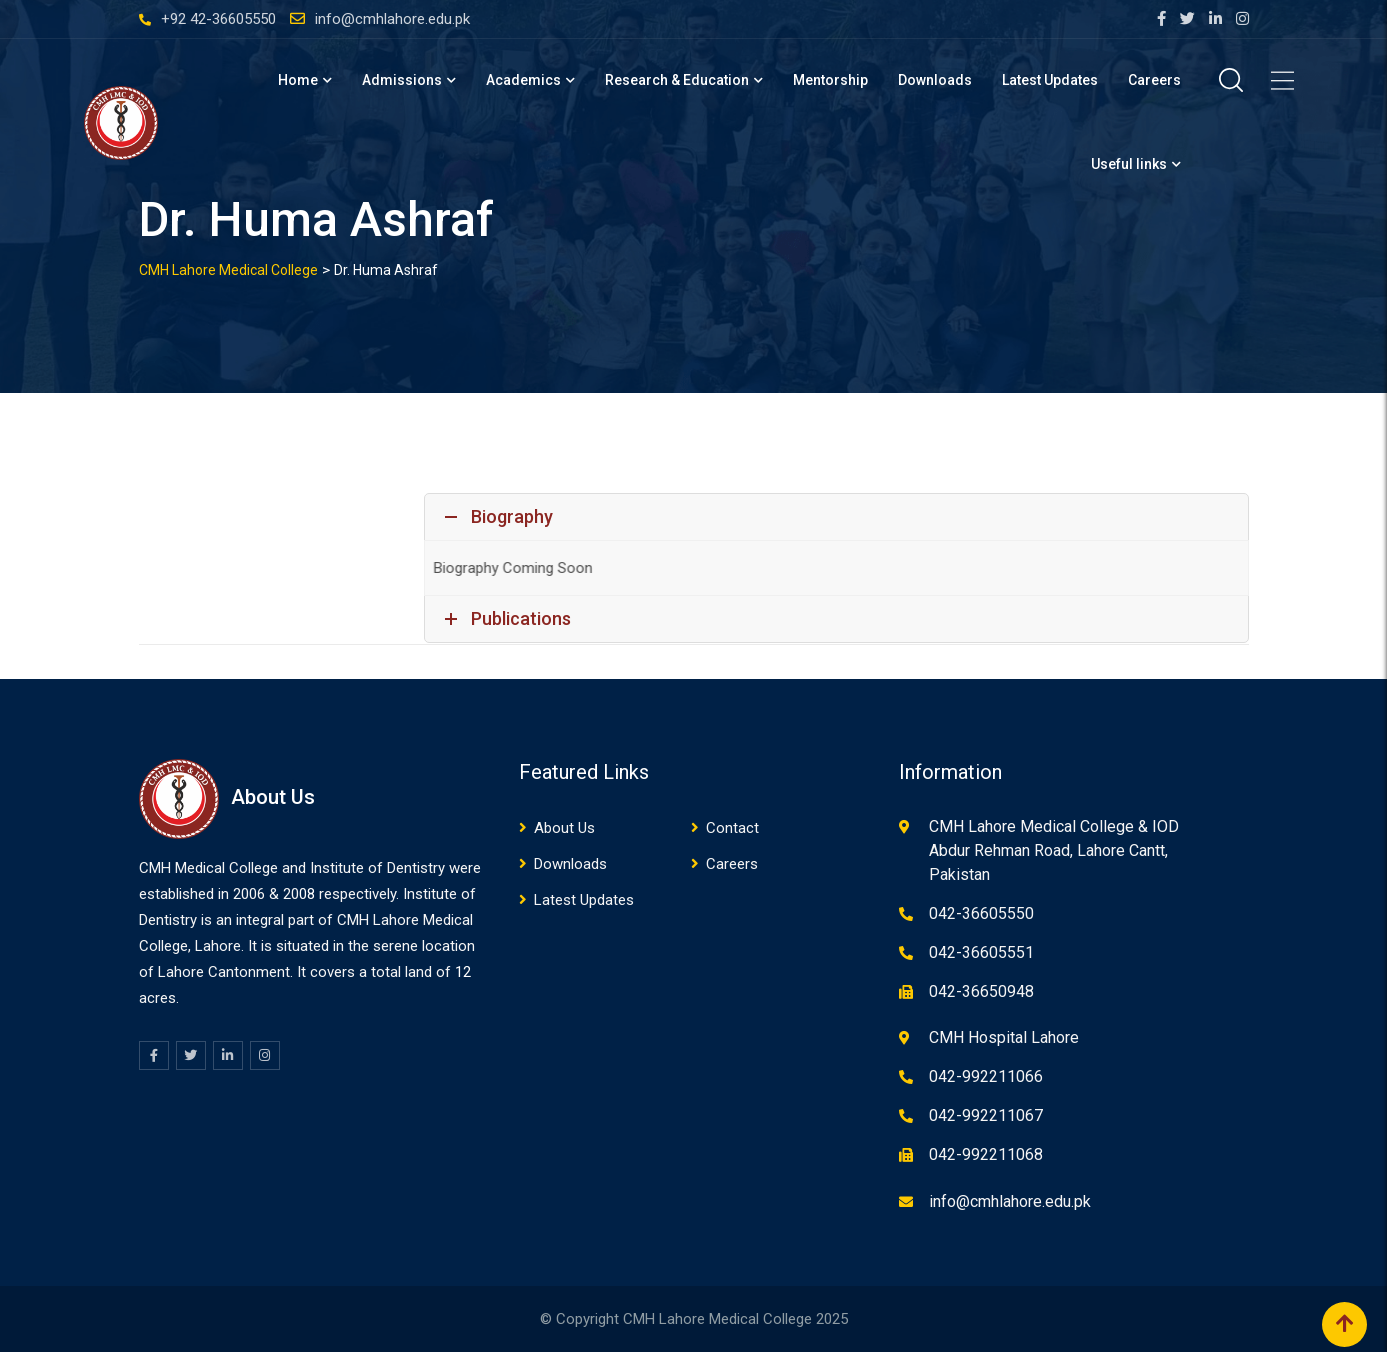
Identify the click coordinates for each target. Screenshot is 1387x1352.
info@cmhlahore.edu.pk (392, 19)
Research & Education (677, 80)
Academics (523, 80)
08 (307, 894)
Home (298, 80)
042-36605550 (981, 913)
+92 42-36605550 (218, 19)
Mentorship (830, 80)
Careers (1154, 80)
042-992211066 (986, 1076)
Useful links (1129, 164)
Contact (732, 828)
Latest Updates (1050, 80)
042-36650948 (981, 991)
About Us (564, 828)
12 (463, 972)
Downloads (935, 80)
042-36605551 (981, 952)
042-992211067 (986, 1115)
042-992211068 (986, 1154)
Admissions (402, 80)
